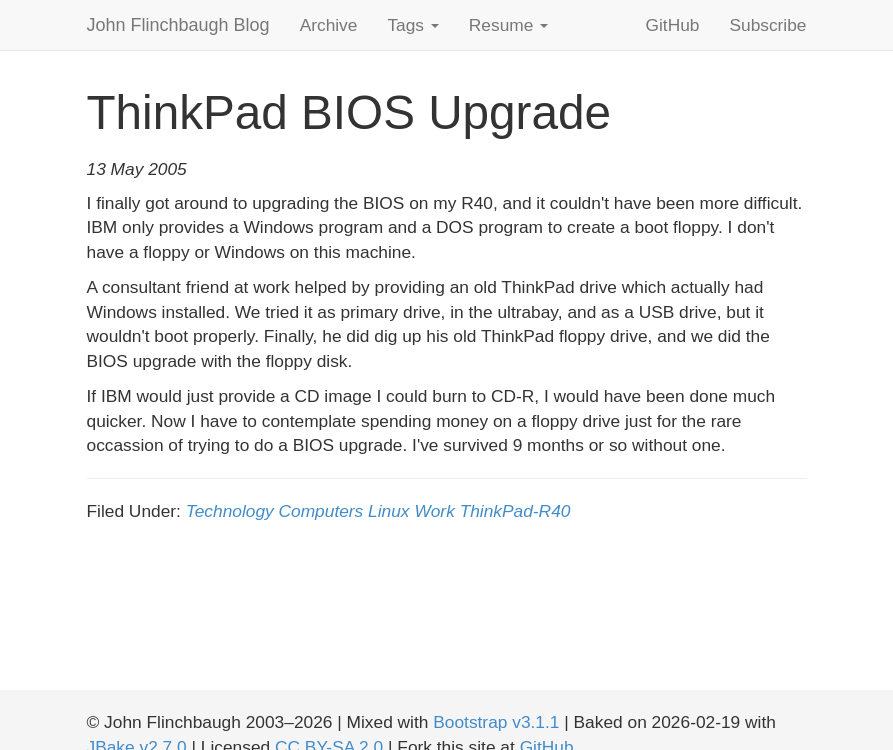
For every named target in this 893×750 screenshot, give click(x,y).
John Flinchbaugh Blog (178, 25)
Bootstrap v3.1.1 (496, 722)
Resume (508, 25)
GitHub (673, 25)
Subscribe (767, 25)
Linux (388, 511)
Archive (329, 25)
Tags (412, 25)
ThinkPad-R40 (515, 511)
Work (434, 511)
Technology (230, 511)
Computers (321, 511)
